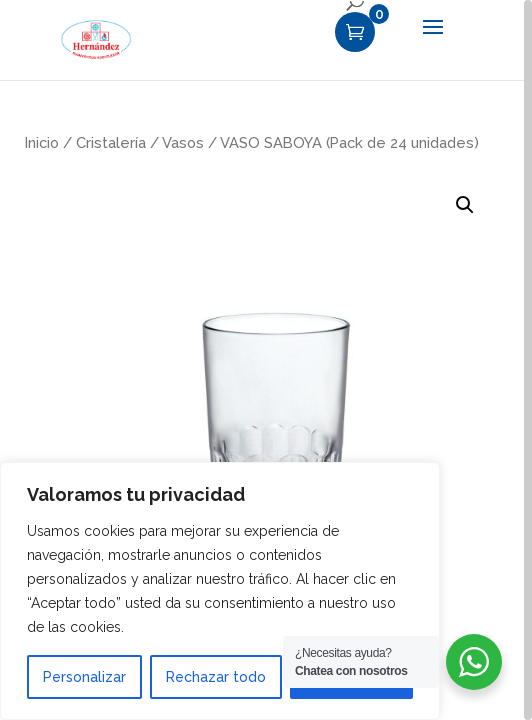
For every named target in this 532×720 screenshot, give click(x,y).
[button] (465, 205)
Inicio (42, 142)
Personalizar (84, 677)
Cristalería (111, 142)
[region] (266, 360)
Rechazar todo (216, 677)
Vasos (183, 142)
